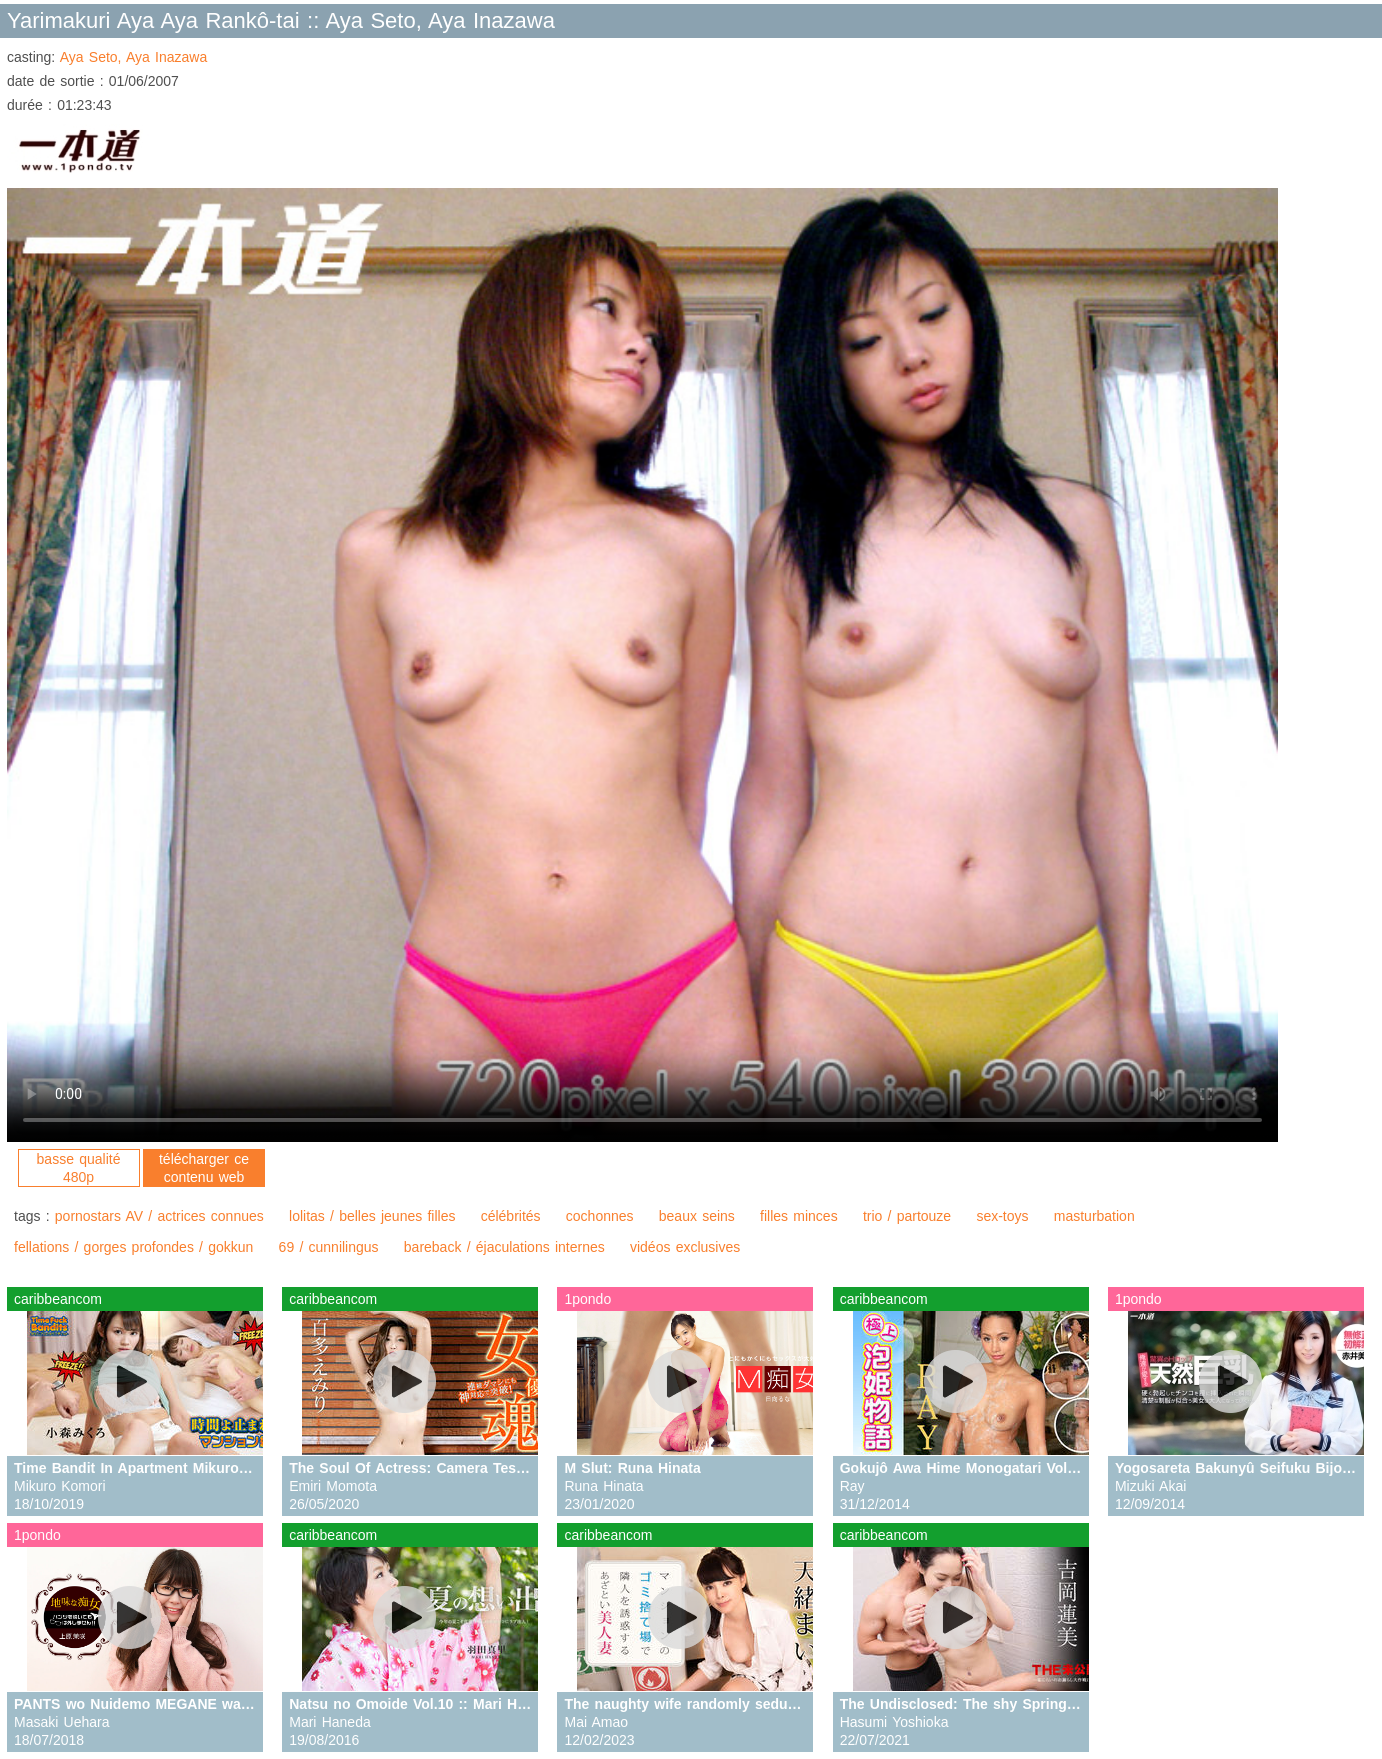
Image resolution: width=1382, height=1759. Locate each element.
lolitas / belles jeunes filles (372, 1216)
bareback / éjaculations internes (504, 1247)
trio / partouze (907, 1216)
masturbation (1094, 1216)
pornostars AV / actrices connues (159, 1216)
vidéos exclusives (685, 1247)
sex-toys (1002, 1216)
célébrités (511, 1216)
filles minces (799, 1216)
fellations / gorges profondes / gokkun (133, 1247)
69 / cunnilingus (329, 1247)
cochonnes (600, 1216)
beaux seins (697, 1216)
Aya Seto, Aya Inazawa (133, 57)
